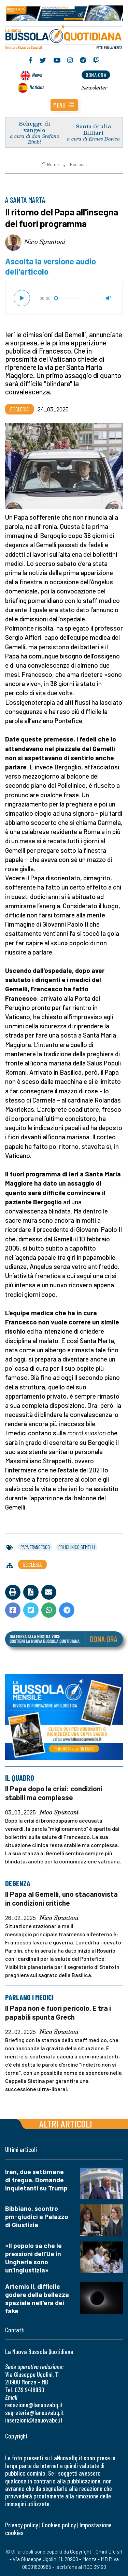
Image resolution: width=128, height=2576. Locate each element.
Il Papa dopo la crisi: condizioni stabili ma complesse (53, 1792)
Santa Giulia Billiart (93, 129)
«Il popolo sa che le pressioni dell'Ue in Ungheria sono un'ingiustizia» (33, 2257)
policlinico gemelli (76, 1547)
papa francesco (35, 1547)
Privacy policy (21, 2525)
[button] (64, 105)
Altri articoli (65, 2124)
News (37, 74)
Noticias (36, 87)
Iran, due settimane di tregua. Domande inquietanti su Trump (36, 2180)
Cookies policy (59, 2525)
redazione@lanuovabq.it (34, 2405)
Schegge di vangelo (34, 126)
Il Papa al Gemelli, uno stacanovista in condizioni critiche (61, 1898)
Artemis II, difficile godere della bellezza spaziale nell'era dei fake (37, 2298)
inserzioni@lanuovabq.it (33, 2420)
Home (50, 164)
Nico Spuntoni (44, 241)
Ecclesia (78, 164)
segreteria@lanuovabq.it (34, 2412)
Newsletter (94, 87)
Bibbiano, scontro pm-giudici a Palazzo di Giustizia (36, 2216)
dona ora (96, 74)
